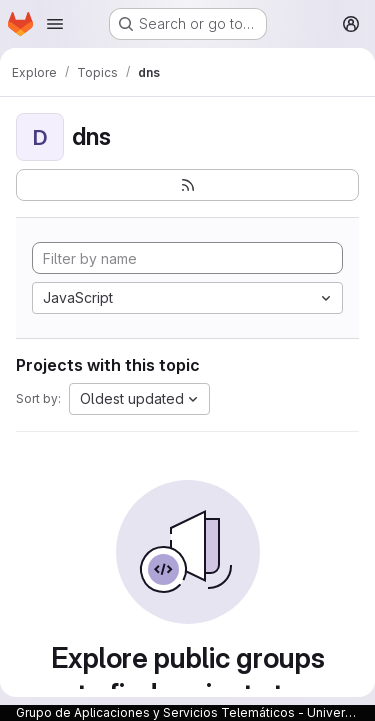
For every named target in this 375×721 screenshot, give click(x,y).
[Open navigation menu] (55, 24)
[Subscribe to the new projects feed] (187, 185)
